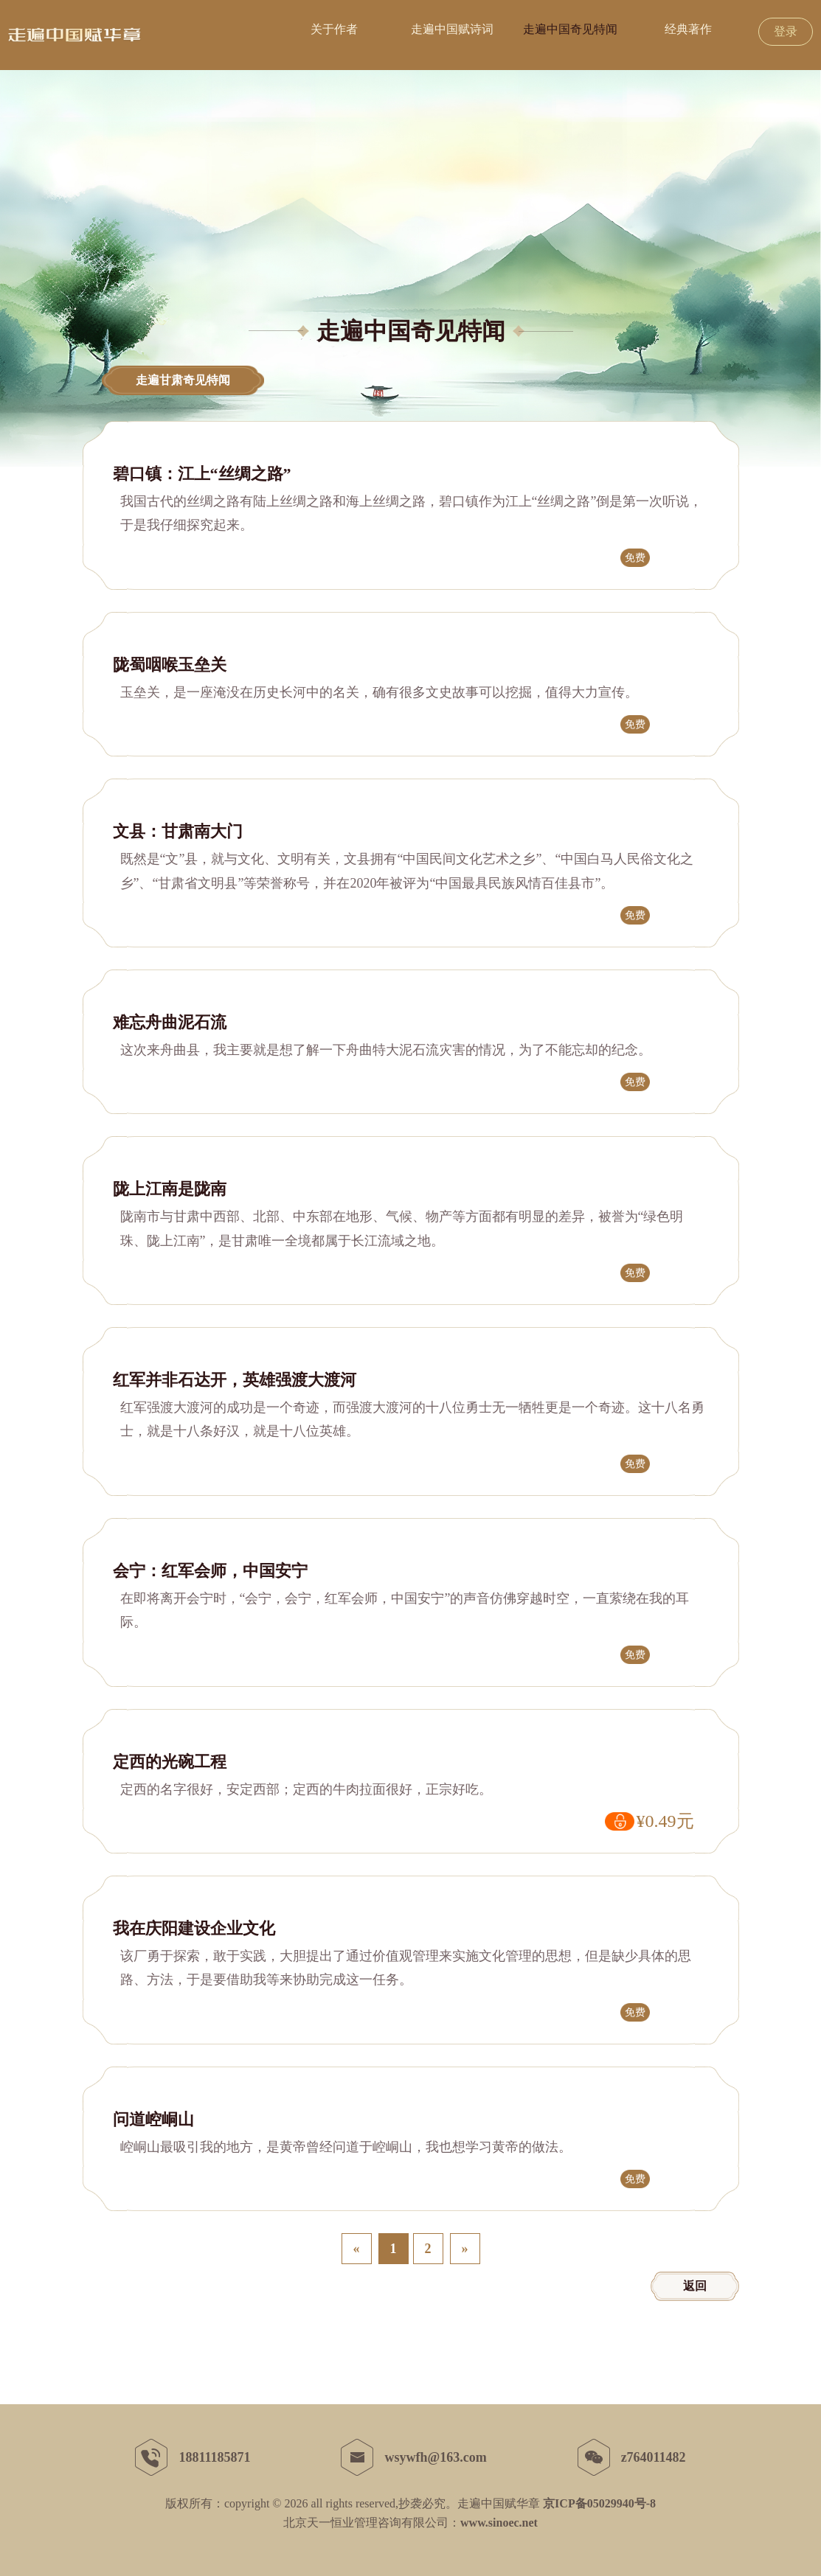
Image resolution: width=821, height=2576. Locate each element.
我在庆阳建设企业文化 (194, 1929)
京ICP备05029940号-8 (599, 2503)
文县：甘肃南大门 (178, 832)
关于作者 (334, 29)
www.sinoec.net (499, 2522)
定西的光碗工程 (169, 1762)
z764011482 (632, 2457)
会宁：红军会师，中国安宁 (210, 1571)
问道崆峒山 (153, 2120)
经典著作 (688, 29)
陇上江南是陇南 (169, 1189)
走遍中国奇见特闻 (570, 29)
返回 (695, 2286)
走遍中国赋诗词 (452, 29)
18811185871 (192, 2457)
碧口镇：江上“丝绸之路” (202, 474)
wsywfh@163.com (413, 2457)
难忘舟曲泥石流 (169, 1022)
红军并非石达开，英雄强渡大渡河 (234, 1380)
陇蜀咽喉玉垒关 (169, 665)
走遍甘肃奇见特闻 (183, 380)
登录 (785, 31)
